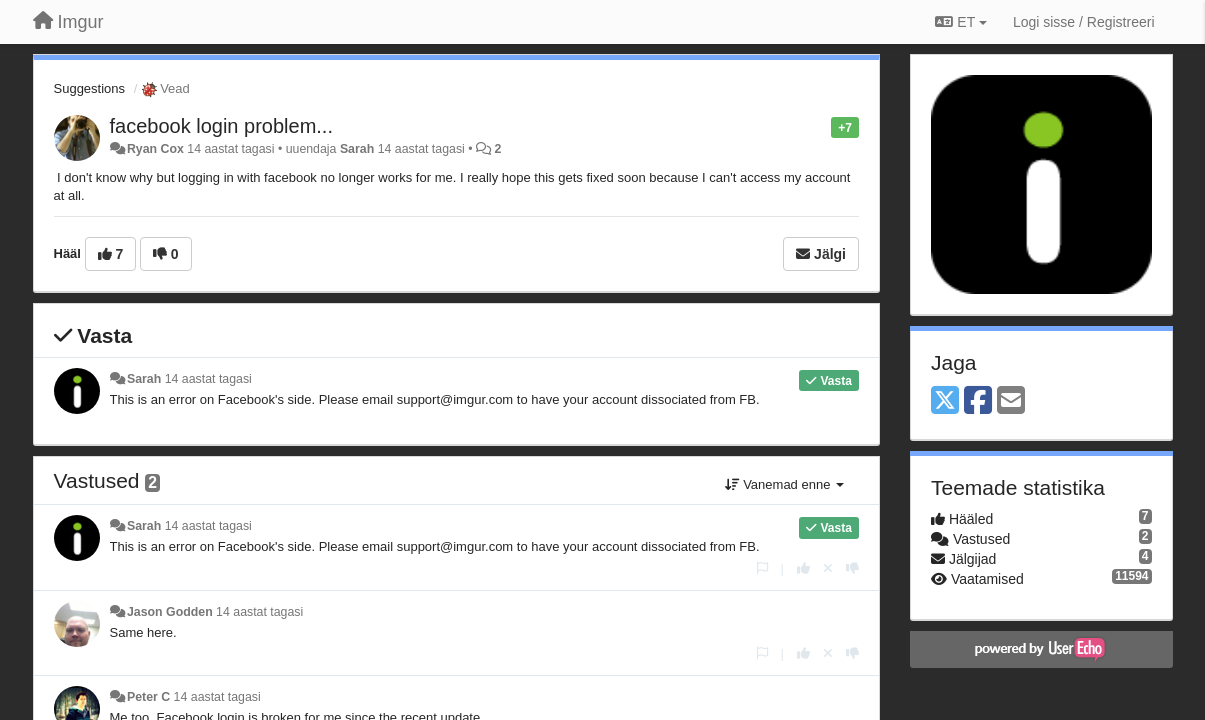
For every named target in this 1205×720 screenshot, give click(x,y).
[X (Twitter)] (945, 401)
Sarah (357, 149)
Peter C (148, 697)
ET (960, 22)
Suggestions (90, 88)
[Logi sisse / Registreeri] (1084, 22)
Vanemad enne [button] (784, 484)
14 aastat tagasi (208, 379)
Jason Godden (170, 612)
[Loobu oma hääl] (828, 568)
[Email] (1011, 401)
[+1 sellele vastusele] (803, 568)
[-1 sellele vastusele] (852, 568)
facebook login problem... (221, 126)
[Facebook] (978, 401)
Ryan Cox (155, 149)
